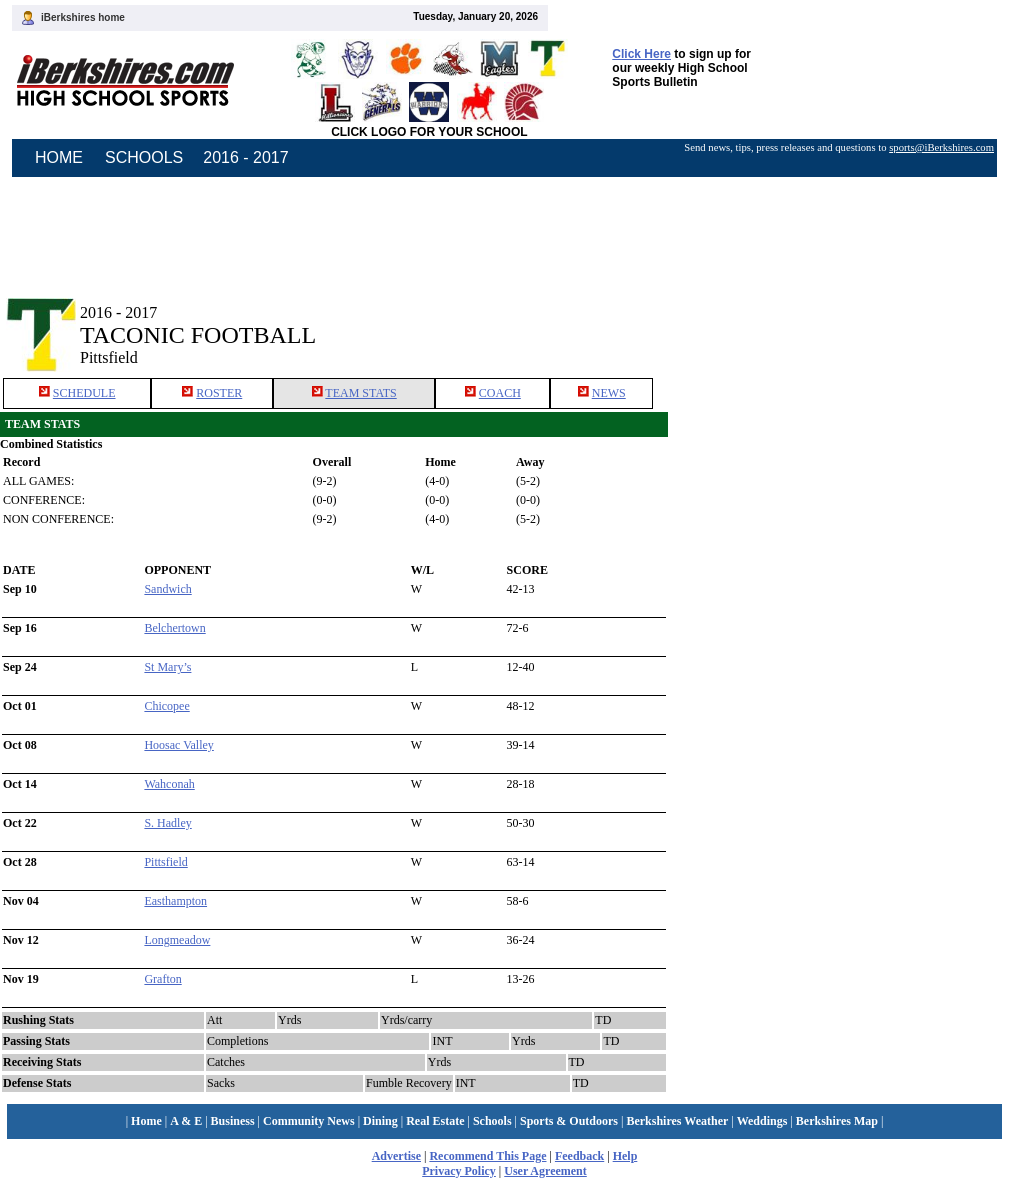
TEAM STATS (360, 393)
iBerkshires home (83, 17)
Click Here (641, 54)
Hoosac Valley (178, 745)
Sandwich (167, 589)
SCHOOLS (144, 157)
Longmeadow (177, 940)
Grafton (162, 979)
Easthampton (175, 901)
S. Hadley (167, 823)
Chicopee (166, 706)
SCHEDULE (84, 393)
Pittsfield (165, 862)
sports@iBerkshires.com (941, 147)
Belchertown (174, 628)
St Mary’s (167, 667)
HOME (59, 157)
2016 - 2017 (245, 157)
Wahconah (169, 784)
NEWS (609, 393)
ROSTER (219, 393)
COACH (500, 393)
